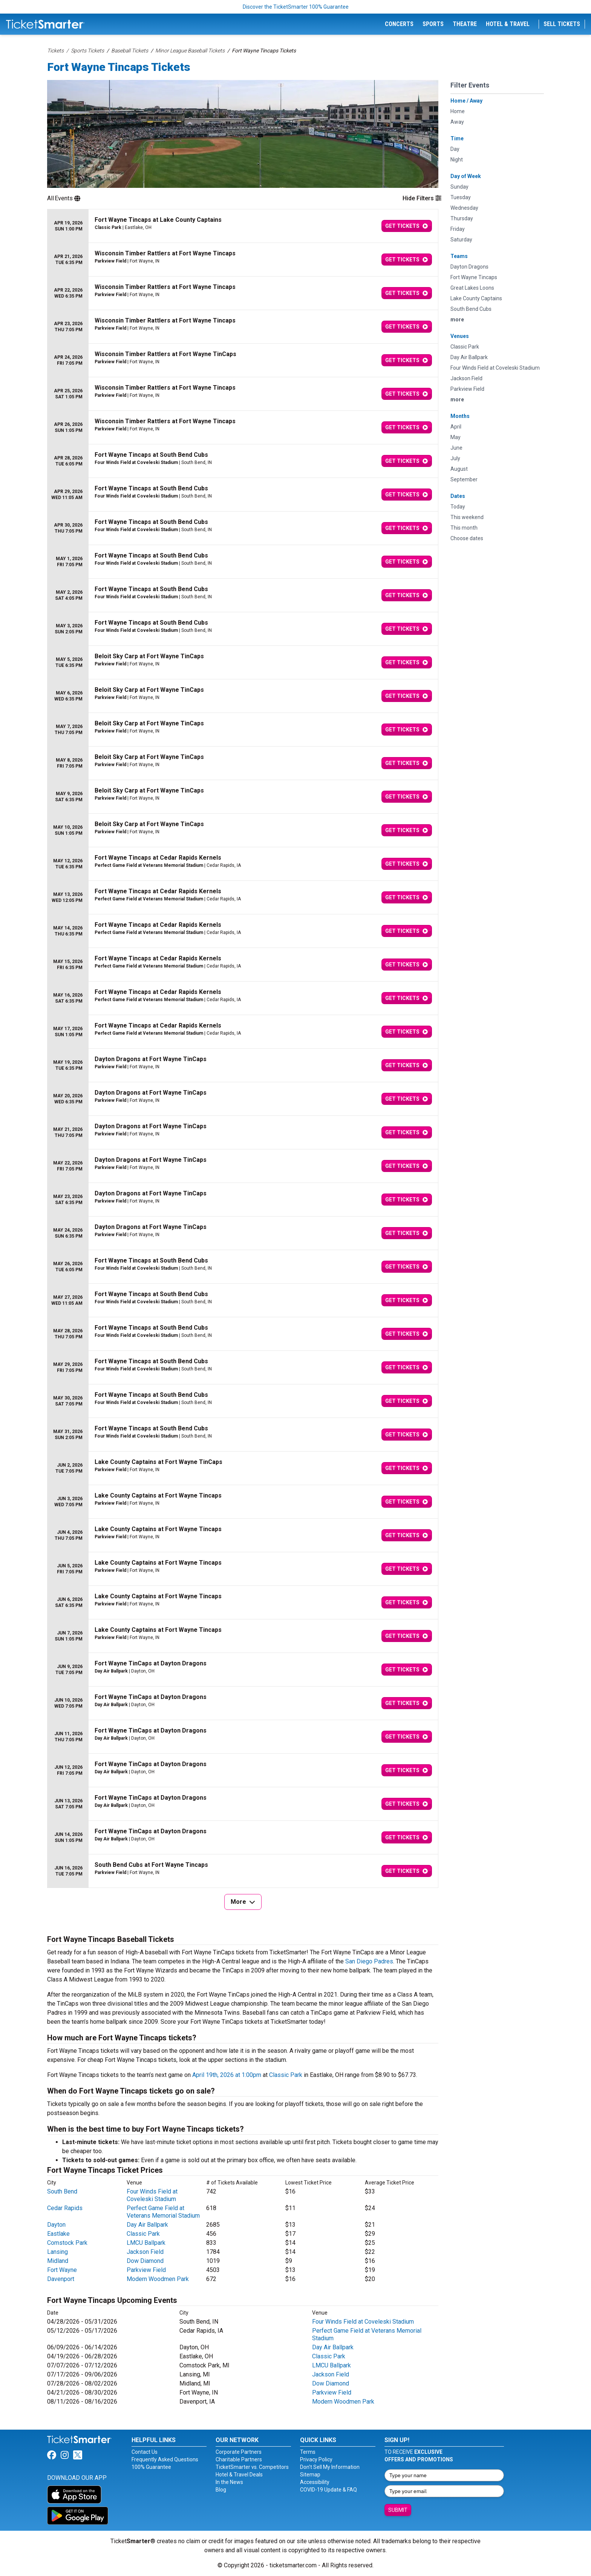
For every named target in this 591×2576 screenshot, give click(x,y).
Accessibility (314, 2482)
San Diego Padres (369, 1961)
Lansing (57, 2251)
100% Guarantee (151, 2467)
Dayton (56, 2224)
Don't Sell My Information (330, 2467)
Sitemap (310, 2475)
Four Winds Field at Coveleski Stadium (152, 2195)
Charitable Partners (239, 2459)
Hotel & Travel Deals (239, 2475)
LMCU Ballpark (146, 2242)
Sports (433, 24)
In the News (229, 2482)
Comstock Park (67, 2242)
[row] (242, 226)
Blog (221, 2490)
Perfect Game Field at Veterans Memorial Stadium (163, 2211)
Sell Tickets (562, 24)
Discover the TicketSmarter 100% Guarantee (296, 7)
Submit (397, 2510)
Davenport (60, 2279)
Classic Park (285, 2074)
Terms (307, 2452)
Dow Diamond (145, 2260)
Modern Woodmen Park (158, 2279)
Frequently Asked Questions (165, 2459)
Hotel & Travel (508, 24)
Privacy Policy (316, 2459)
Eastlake (58, 2233)
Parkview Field (146, 2269)
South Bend (62, 2191)
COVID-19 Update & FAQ (328, 2490)
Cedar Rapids (65, 2208)
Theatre (465, 24)
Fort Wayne (62, 2269)
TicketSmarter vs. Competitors (252, 2467)
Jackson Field (145, 2251)
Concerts (399, 24)
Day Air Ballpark (147, 2224)
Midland (57, 2260)
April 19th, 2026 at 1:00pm (226, 2074)
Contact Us (145, 2452)
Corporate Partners (239, 2452)
